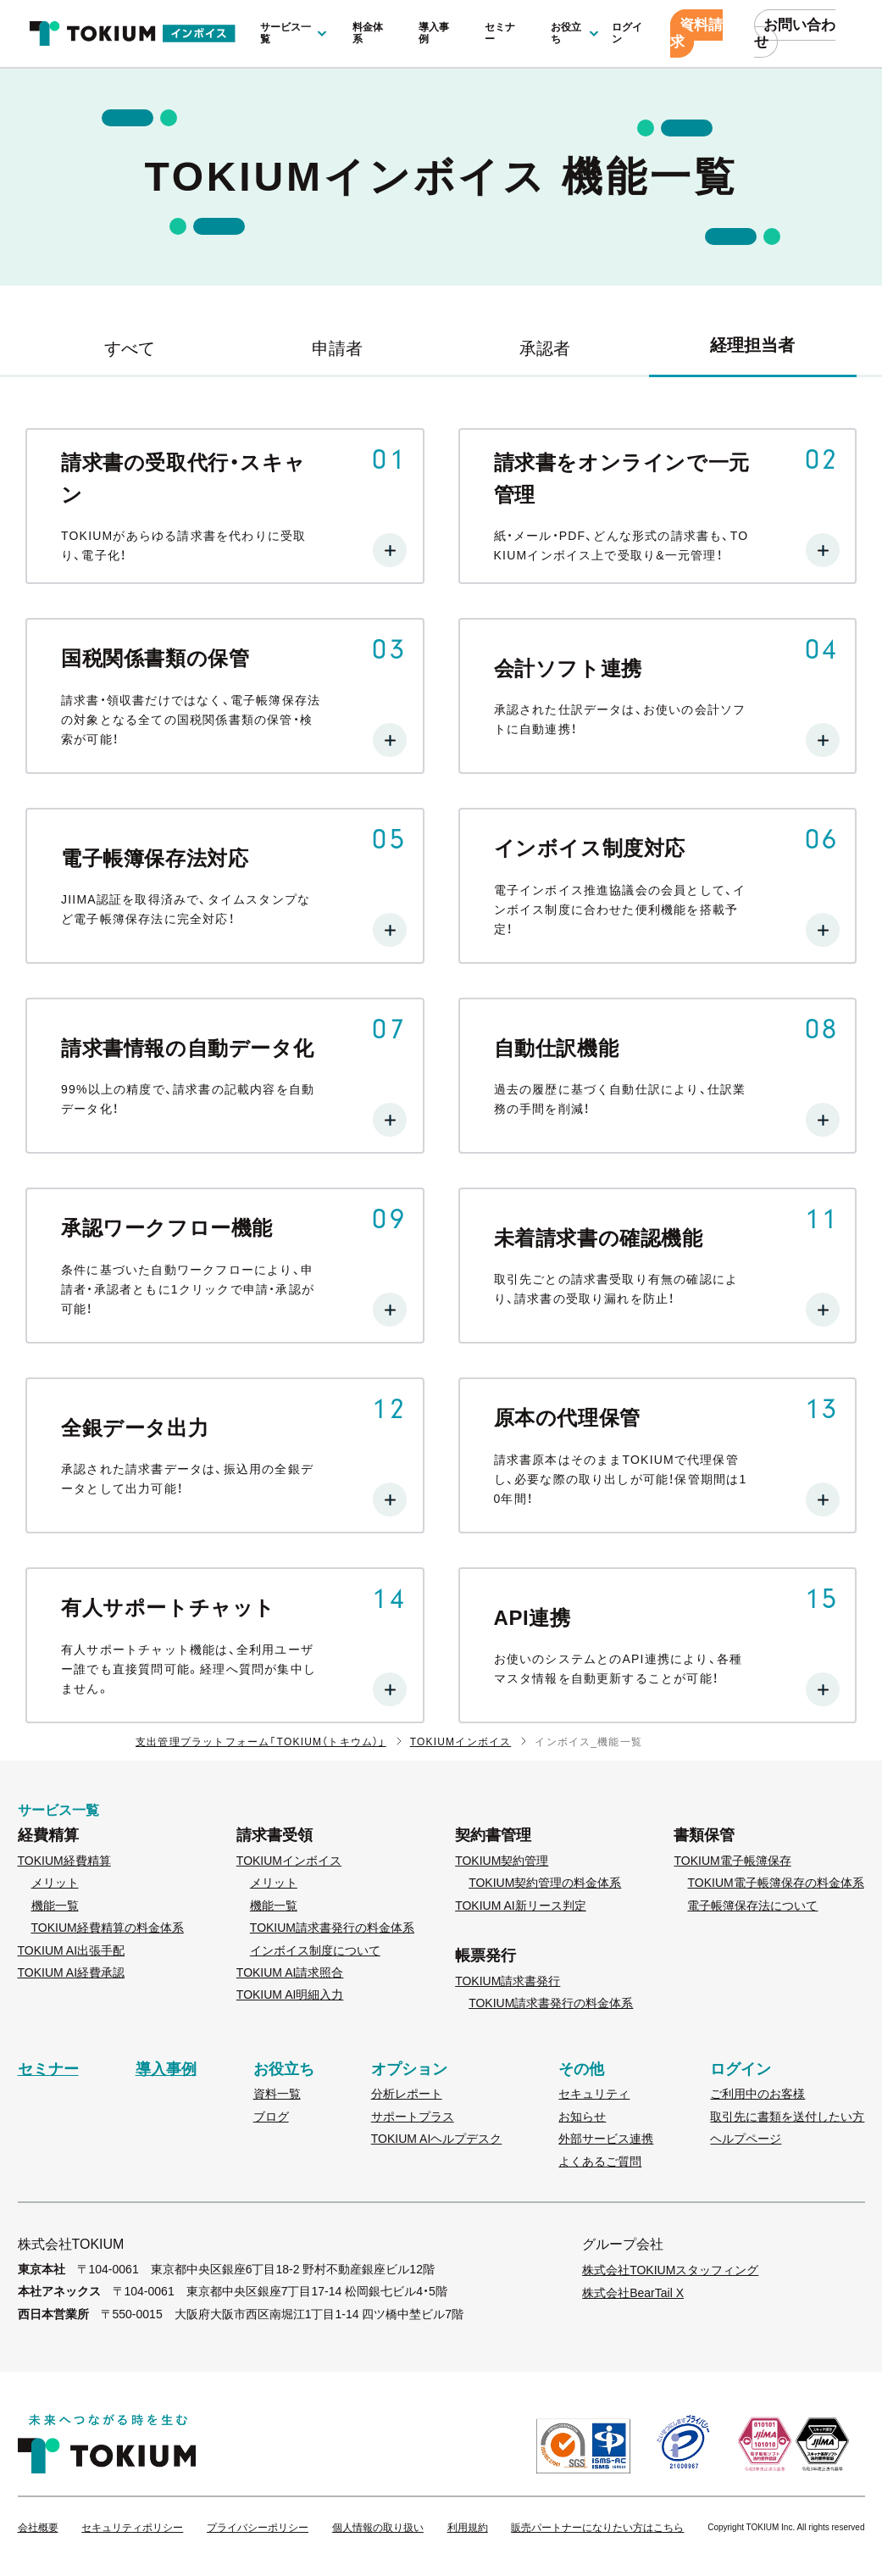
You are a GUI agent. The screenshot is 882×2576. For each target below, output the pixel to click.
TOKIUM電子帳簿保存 (732, 1860)
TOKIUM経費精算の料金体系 (107, 1927)
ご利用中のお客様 (757, 2093)
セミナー (500, 33)
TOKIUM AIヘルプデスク (436, 2138)
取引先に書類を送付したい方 (787, 2116)
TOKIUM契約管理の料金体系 (545, 1882)
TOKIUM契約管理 (501, 1860)
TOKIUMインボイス (461, 1742)
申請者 (337, 348)
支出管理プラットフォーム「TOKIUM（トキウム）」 (261, 1742)
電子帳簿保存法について (752, 1905)
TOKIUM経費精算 (64, 1860)
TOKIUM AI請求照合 (290, 1972)
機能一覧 (55, 1905)
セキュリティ (594, 2093)
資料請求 (696, 33)
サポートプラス (412, 2116)
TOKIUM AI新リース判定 (520, 1905)
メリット (55, 1882)
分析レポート (406, 2093)
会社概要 (38, 2528)
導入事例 (434, 33)
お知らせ (582, 2116)
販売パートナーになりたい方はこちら (597, 2528)
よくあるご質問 (599, 2161)
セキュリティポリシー (132, 2528)
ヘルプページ (745, 2138)
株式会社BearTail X (633, 2293)
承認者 (544, 348)
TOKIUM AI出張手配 (71, 1950)
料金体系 (367, 33)
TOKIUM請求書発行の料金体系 (332, 1927)
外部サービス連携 (605, 2138)
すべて (129, 348)
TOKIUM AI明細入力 (290, 1994)
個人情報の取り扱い (378, 2528)
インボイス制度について (315, 1950)
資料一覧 (277, 2093)
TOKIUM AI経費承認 (71, 1972)
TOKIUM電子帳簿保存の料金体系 (775, 1882)
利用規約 (467, 2528)
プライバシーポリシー (257, 2528)
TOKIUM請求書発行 (507, 1981)
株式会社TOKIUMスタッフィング (670, 2270)
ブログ (271, 2116)
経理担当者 (752, 345)
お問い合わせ (794, 33)
